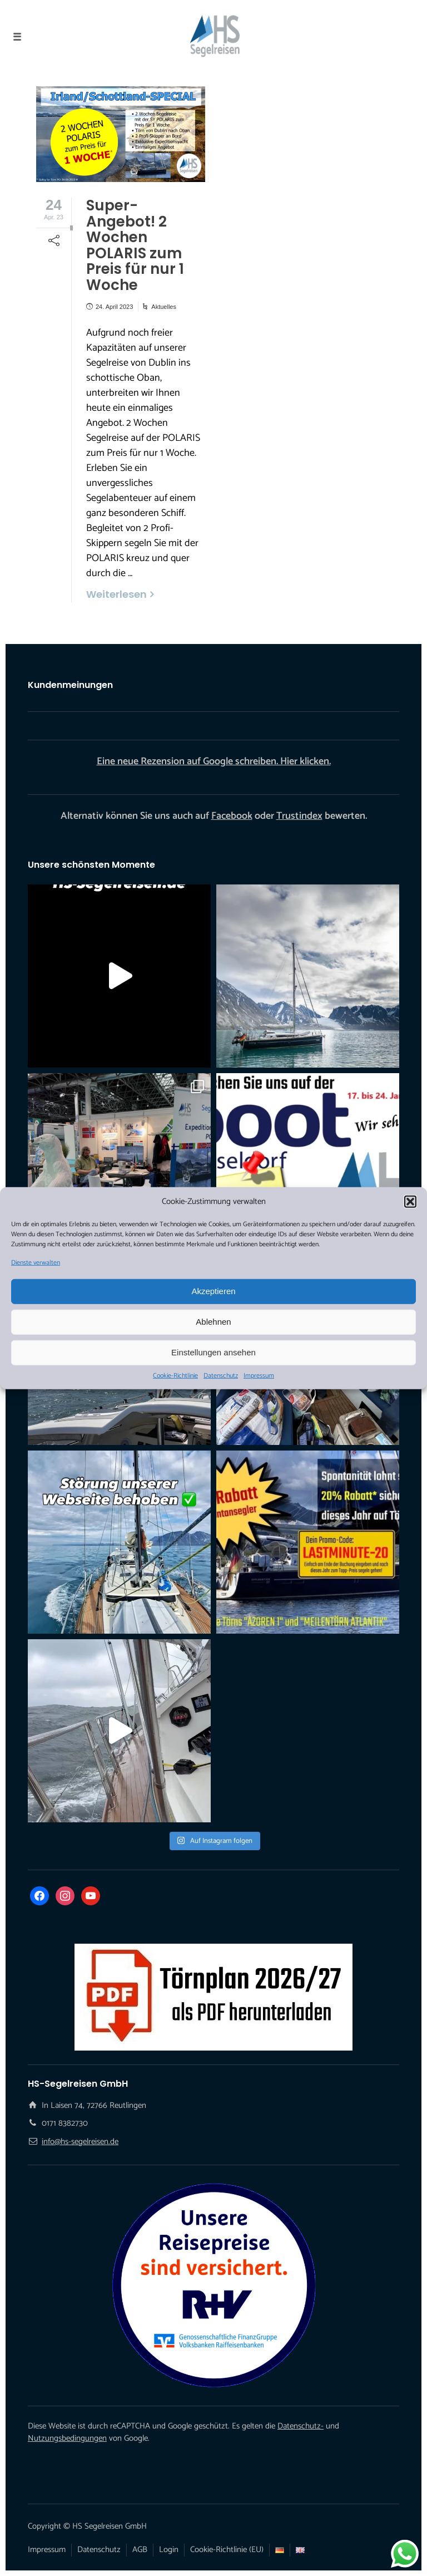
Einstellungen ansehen (213, 1352)
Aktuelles (163, 306)
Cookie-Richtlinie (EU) (227, 2550)
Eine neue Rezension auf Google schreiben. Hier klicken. (214, 761)
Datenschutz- (300, 2426)
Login (168, 2550)
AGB (139, 2550)
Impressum (259, 1375)
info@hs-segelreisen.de (80, 2142)
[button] (410, 1201)
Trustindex (299, 816)
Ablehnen (213, 1321)
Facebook (231, 816)
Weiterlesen (116, 594)
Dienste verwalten (35, 1262)
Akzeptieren (213, 1291)
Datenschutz (220, 1375)
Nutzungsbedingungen (67, 2438)
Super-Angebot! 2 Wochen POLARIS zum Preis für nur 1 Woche (135, 245)
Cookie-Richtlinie (175, 1375)
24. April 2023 (114, 306)
